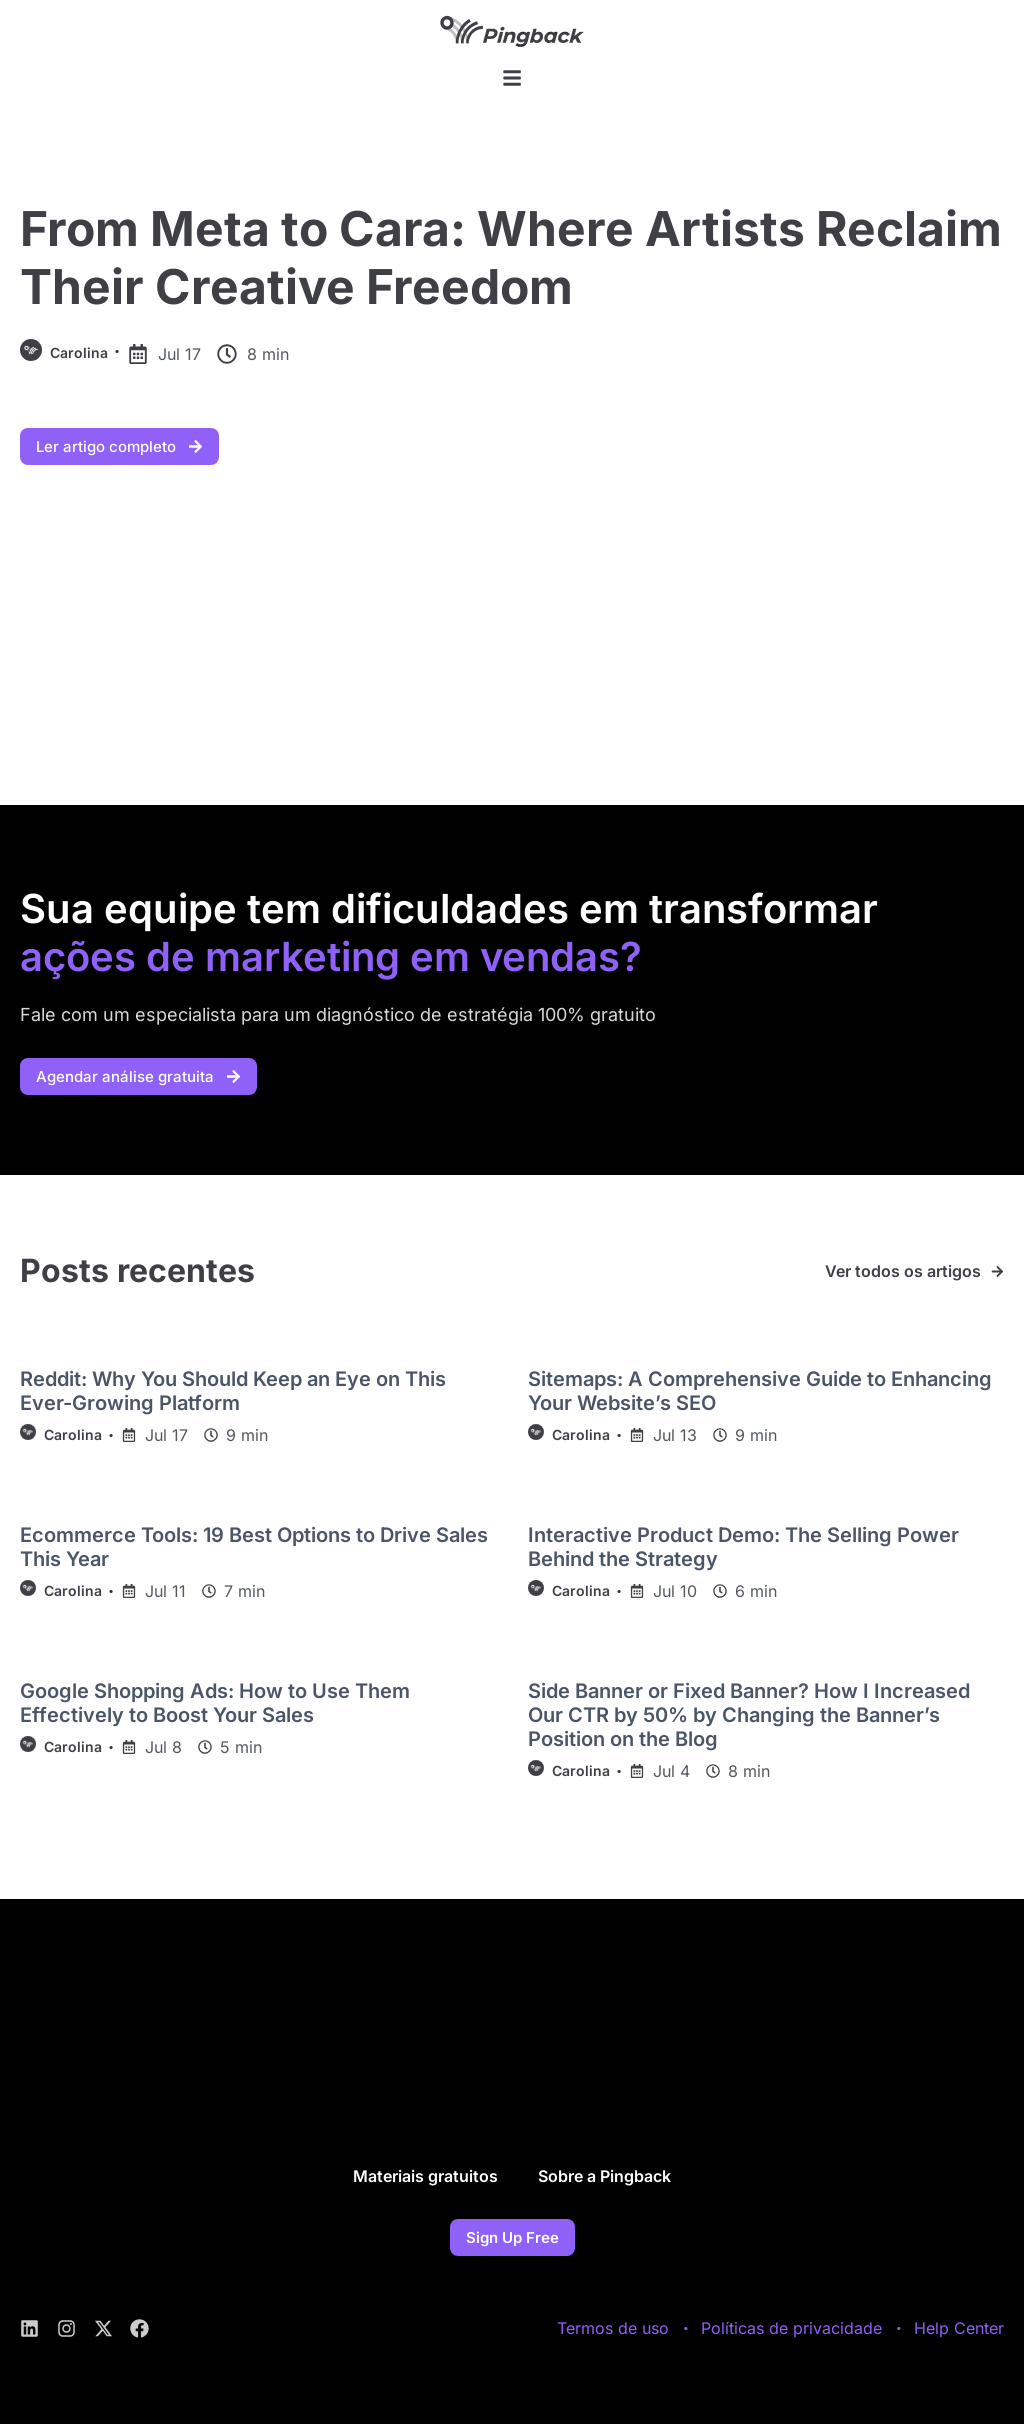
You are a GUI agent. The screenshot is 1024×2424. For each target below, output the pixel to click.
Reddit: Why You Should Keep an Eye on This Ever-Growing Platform (233, 1391)
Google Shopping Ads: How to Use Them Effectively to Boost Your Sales (215, 1703)
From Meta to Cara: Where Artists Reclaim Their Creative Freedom (511, 257)
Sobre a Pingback (604, 2176)
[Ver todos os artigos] (997, 1271)
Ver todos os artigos (903, 1271)
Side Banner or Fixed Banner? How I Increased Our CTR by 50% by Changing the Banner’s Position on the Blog (749, 1715)
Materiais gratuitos (425, 2176)
